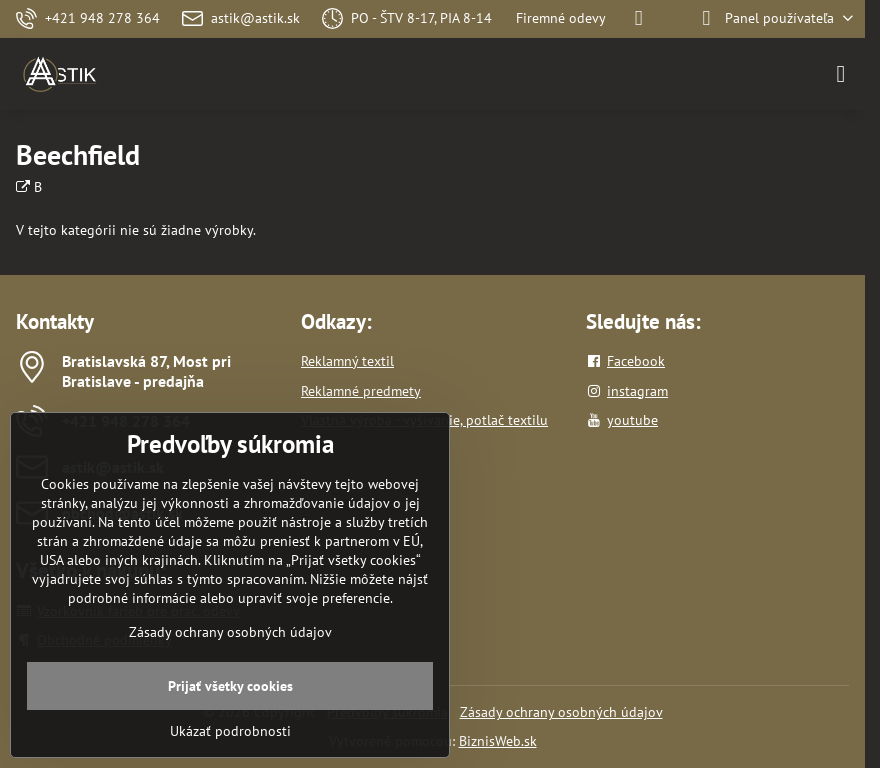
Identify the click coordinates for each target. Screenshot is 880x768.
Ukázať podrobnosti (230, 731)
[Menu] (841, 74)
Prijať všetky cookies (230, 686)
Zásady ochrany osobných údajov (561, 712)
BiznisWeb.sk (498, 741)
